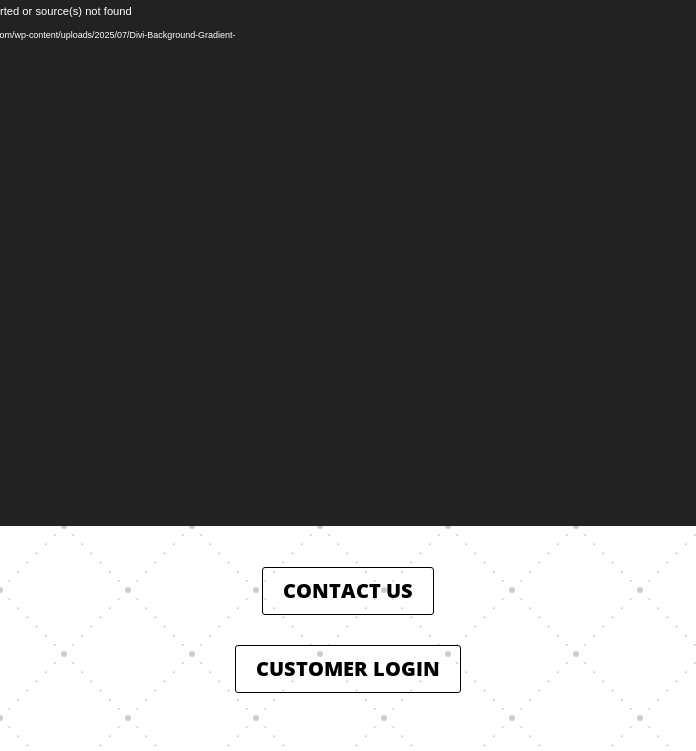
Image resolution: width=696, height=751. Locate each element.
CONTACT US (348, 590)
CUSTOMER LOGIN (348, 668)
